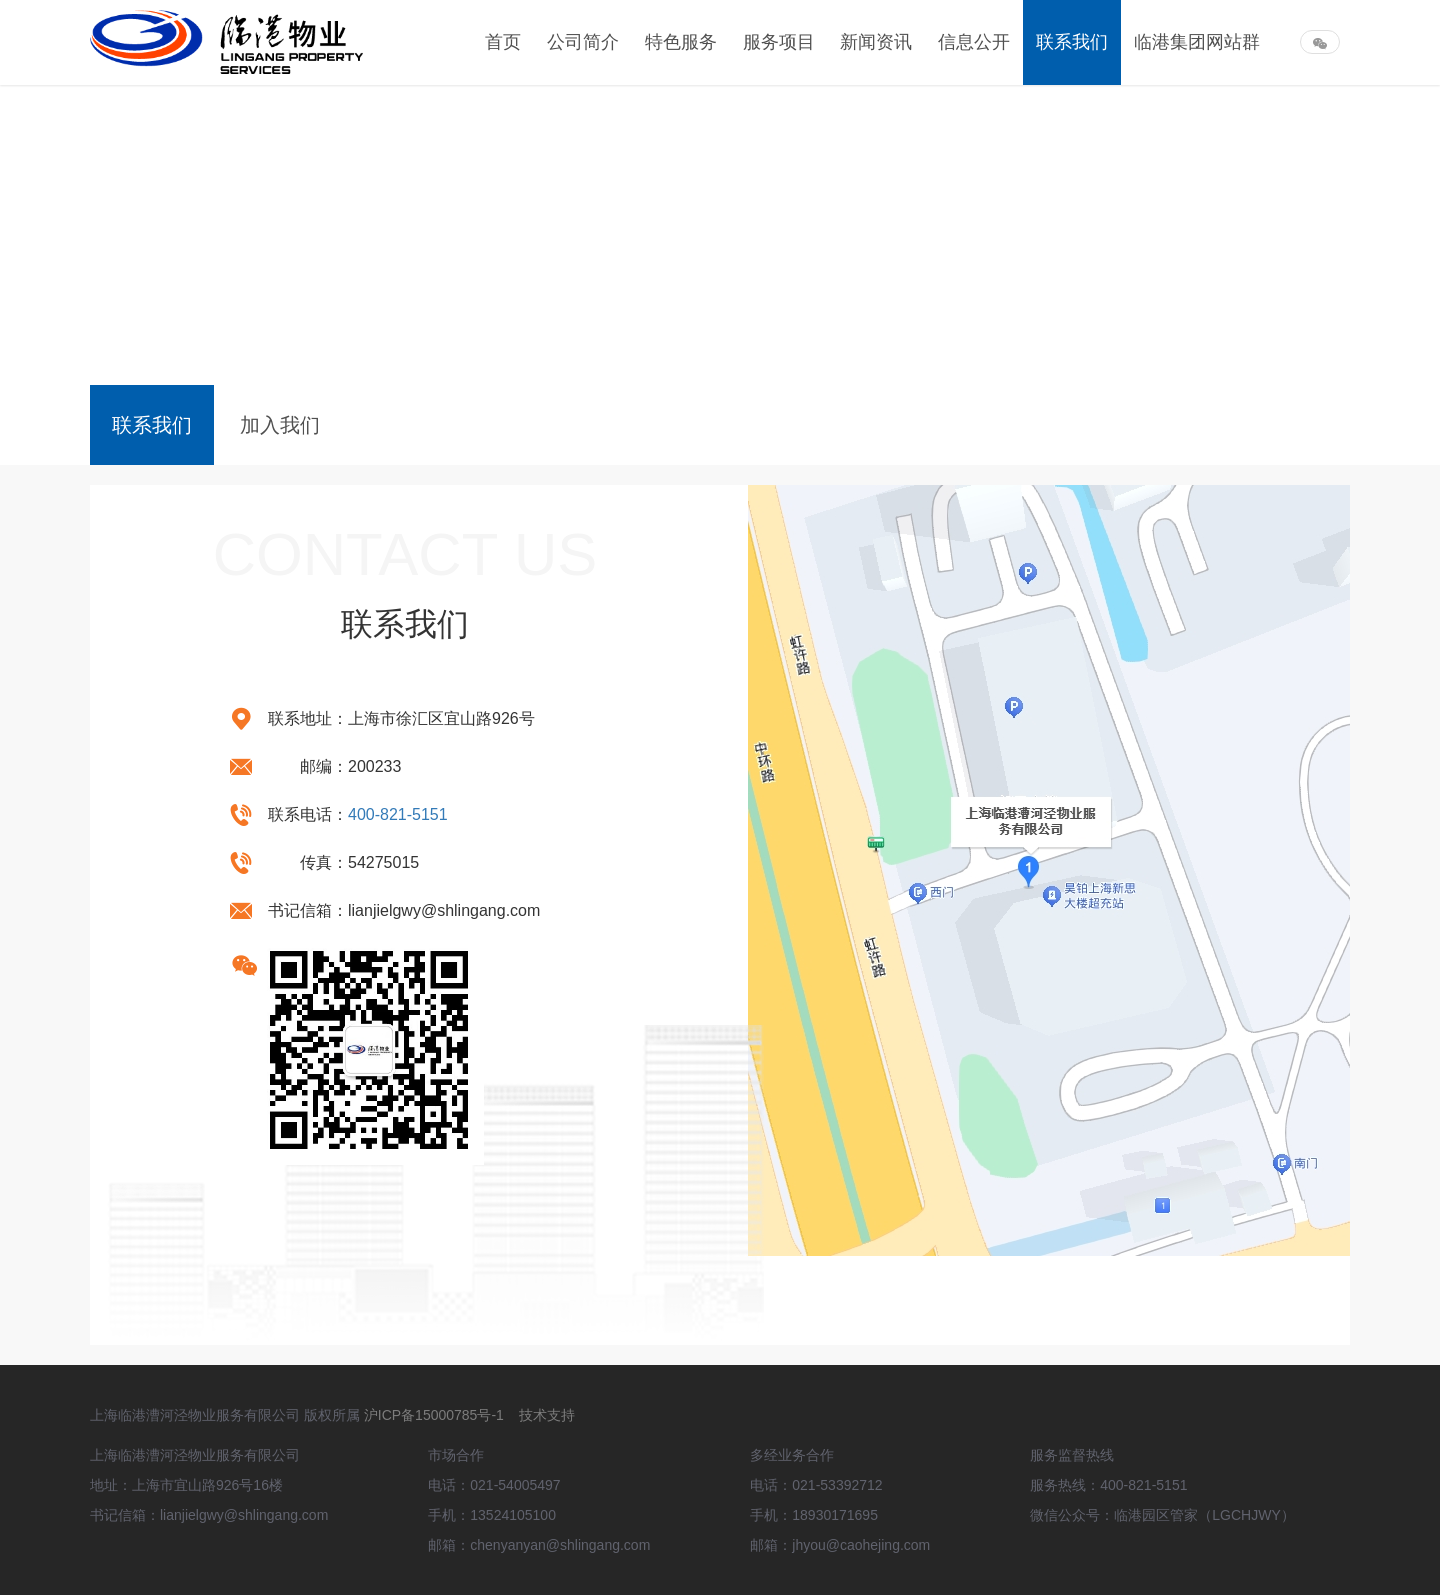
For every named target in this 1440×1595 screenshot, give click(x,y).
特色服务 (681, 42)
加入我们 (280, 425)
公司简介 (583, 42)
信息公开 (974, 42)
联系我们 (1072, 42)
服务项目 (779, 42)
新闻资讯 (876, 42)
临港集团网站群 (1197, 42)
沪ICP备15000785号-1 (436, 1415)
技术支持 (547, 1415)
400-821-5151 (398, 814)
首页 (503, 42)
